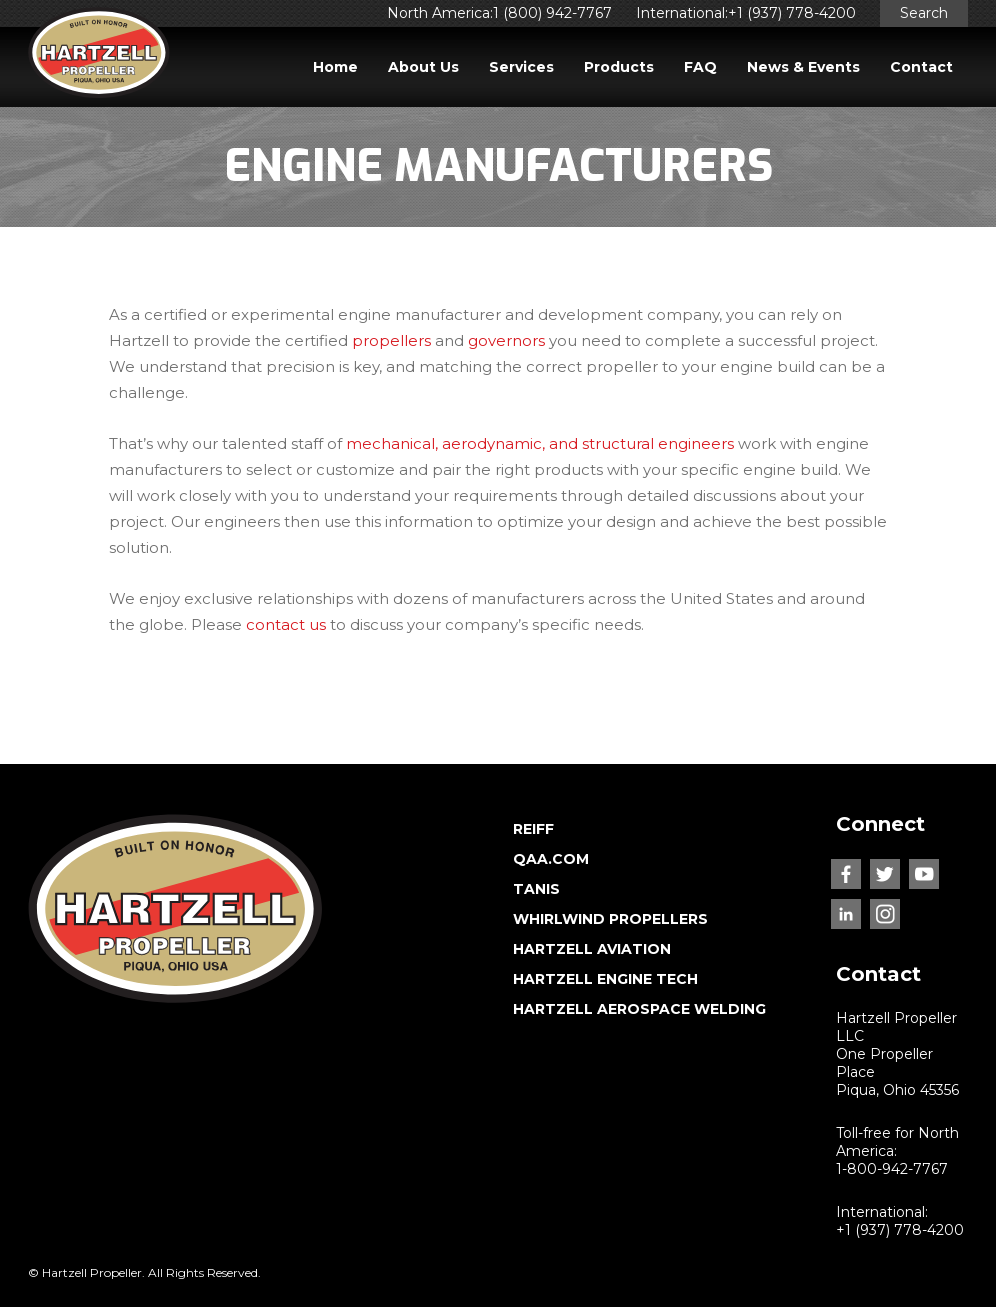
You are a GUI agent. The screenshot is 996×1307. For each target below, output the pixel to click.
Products (619, 67)
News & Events (803, 67)
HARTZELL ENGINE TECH (605, 979)
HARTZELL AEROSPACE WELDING (639, 1009)
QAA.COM (551, 859)
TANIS (536, 889)
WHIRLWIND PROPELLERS (610, 919)
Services (521, 67)
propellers (391, 340)
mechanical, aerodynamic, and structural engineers (540, 443)
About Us (423, 67)
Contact (921, 67)
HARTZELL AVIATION (592, 949)
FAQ (700, 67)
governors (506, 340)
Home (335, 67)
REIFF (533, 829)
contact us (286, 624)
